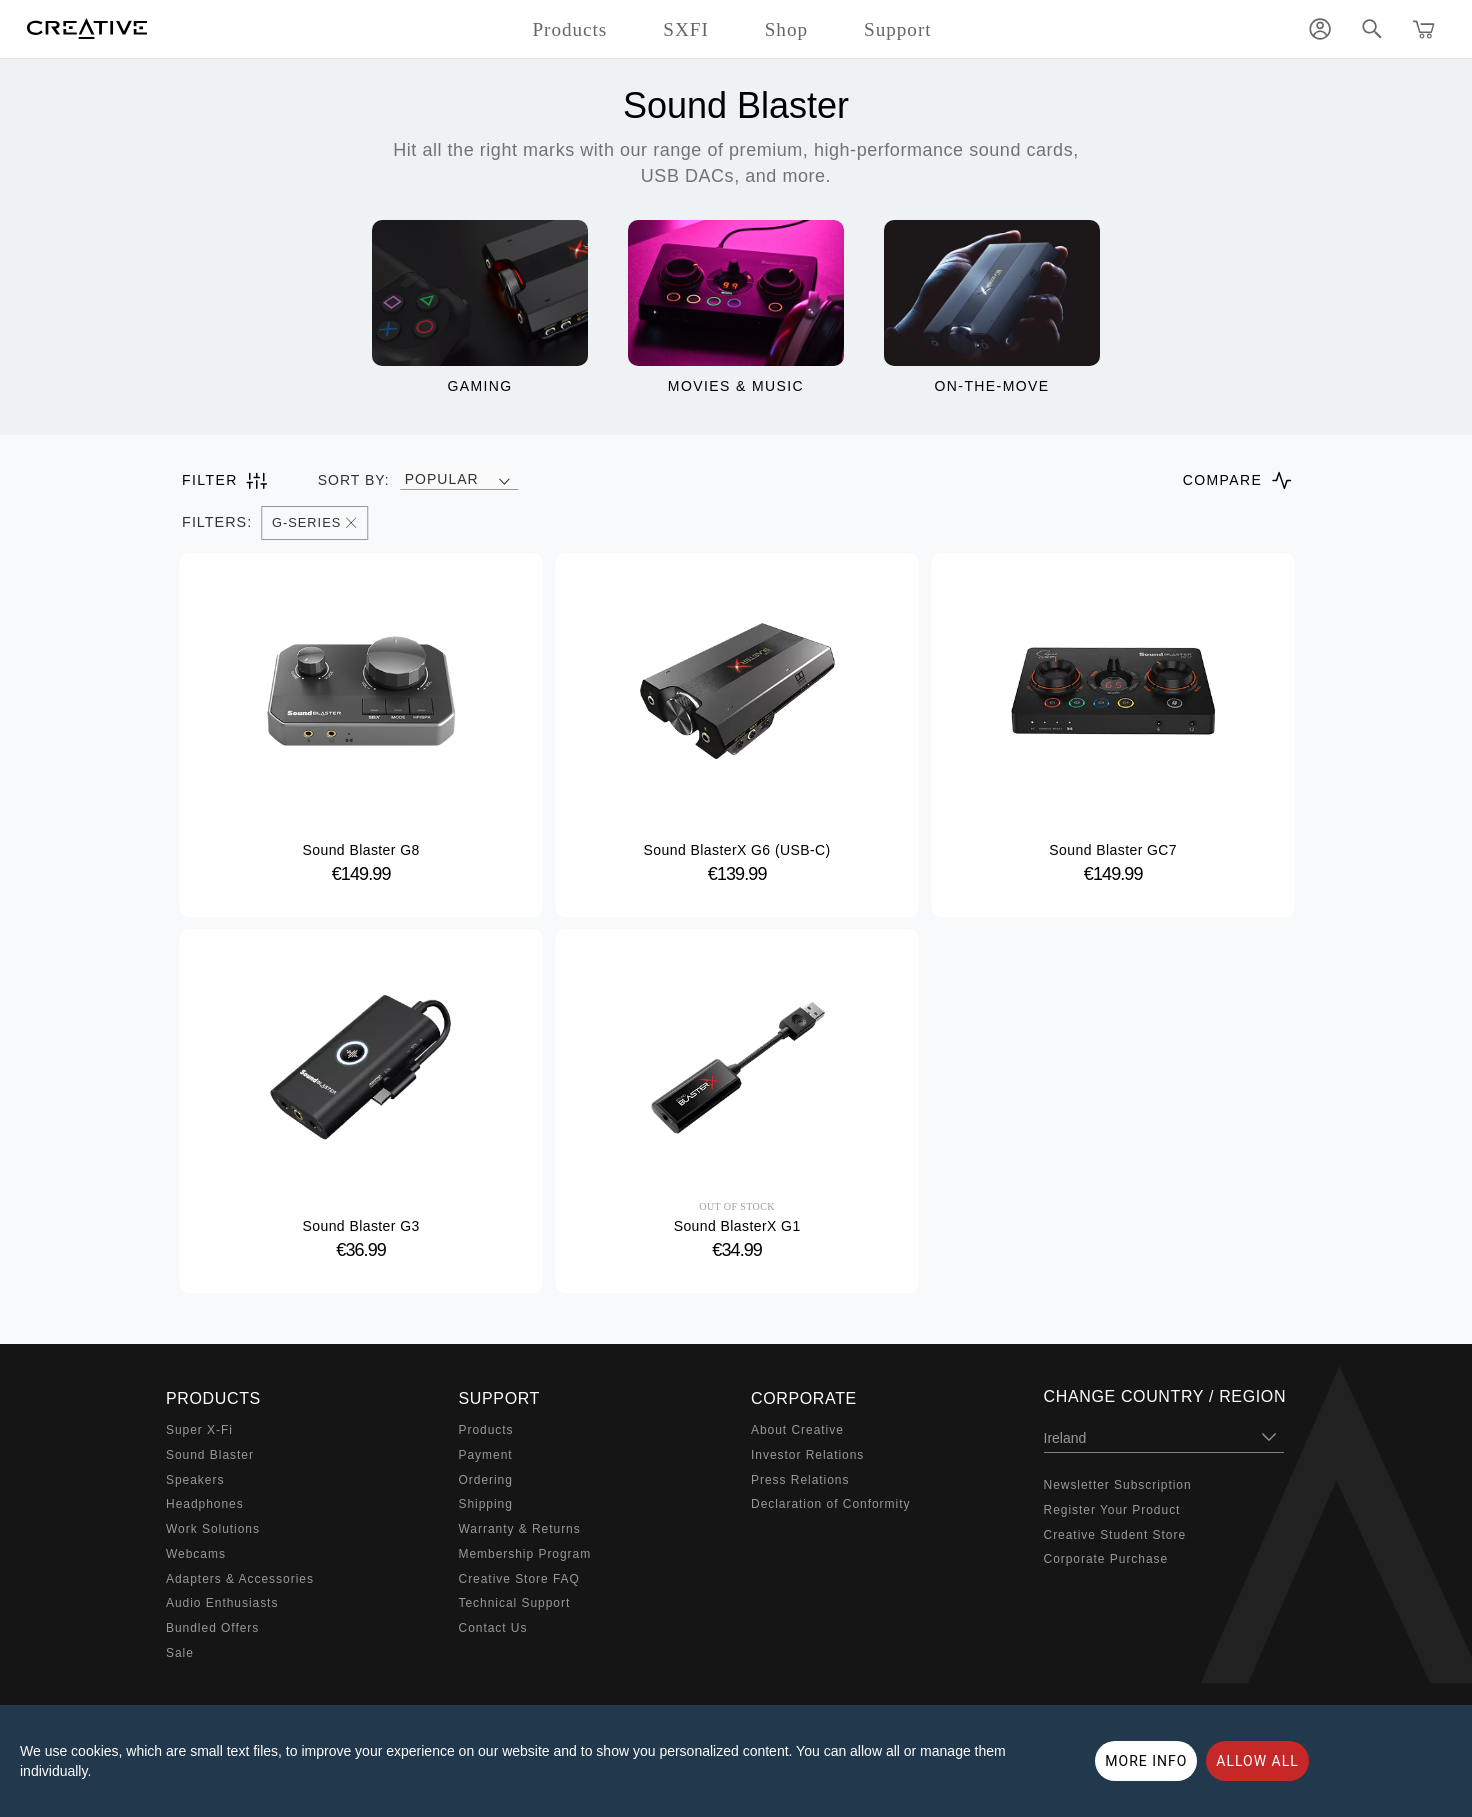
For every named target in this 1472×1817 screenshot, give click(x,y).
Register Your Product (1112, 1510)
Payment (486, 1455)
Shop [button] (786, 29)
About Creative (797, 1430)
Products (486, 1430)
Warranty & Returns (520, 1529)
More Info (1146, 1761)
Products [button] (569, 29)
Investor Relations (807, 1455)
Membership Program (525, 1554)
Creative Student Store (1115, 1535)
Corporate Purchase (1106, 1559)
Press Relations (800, 1480)
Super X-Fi (199, 1430)
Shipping (486, 1504)
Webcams (196, 1554)
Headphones (205, 1504)
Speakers (195, 1480)
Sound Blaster (210, 1455)
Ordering (486, 1480)
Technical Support (515, 1603)
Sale (180, 1653)
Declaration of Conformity (830, 1504)
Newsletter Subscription (1118, 1485)
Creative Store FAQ (519, 1579)
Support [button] (898, 29)
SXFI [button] (685, 29)
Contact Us (493, 1628)
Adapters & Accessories (240, 1579)
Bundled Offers (212, 1628)
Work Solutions (213, 1529)
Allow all (1257, 1761)
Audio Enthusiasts (222, 1603)
